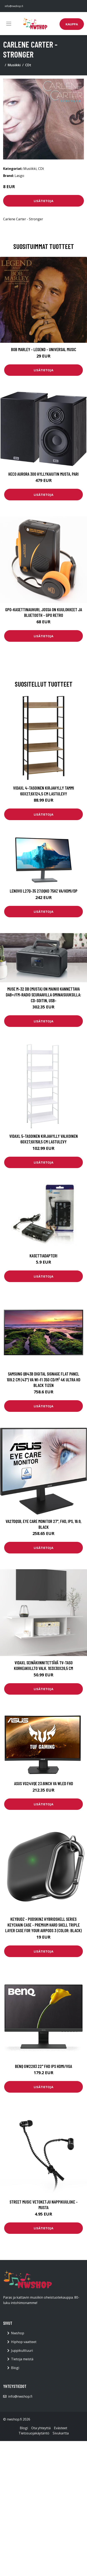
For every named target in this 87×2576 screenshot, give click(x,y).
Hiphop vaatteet (23, 2342)
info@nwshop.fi (14, 6)
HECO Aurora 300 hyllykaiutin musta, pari (43, 473)
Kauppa (72, 24)
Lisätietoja (43, 201)
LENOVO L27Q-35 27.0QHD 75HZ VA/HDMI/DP (43, 890)
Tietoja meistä (22, 2359)
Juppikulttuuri (22, 2350)
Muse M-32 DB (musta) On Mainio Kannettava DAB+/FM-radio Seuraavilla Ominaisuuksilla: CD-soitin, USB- (43, 994)
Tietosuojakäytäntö (34, 2433)
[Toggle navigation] (8, 24)
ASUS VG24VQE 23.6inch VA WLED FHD (43, 1783)
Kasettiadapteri (43, 1255)
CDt (28, 65)
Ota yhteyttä (41, 2428)
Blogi (15, 2367)
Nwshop (17, 2333)
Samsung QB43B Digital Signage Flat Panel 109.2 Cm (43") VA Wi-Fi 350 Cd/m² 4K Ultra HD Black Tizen (43, 1379)
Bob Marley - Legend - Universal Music (43, 349)
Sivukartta (61, 2433)
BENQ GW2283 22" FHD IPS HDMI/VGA (43, 2066)
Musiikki (14, 65)
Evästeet (60, 2428)
